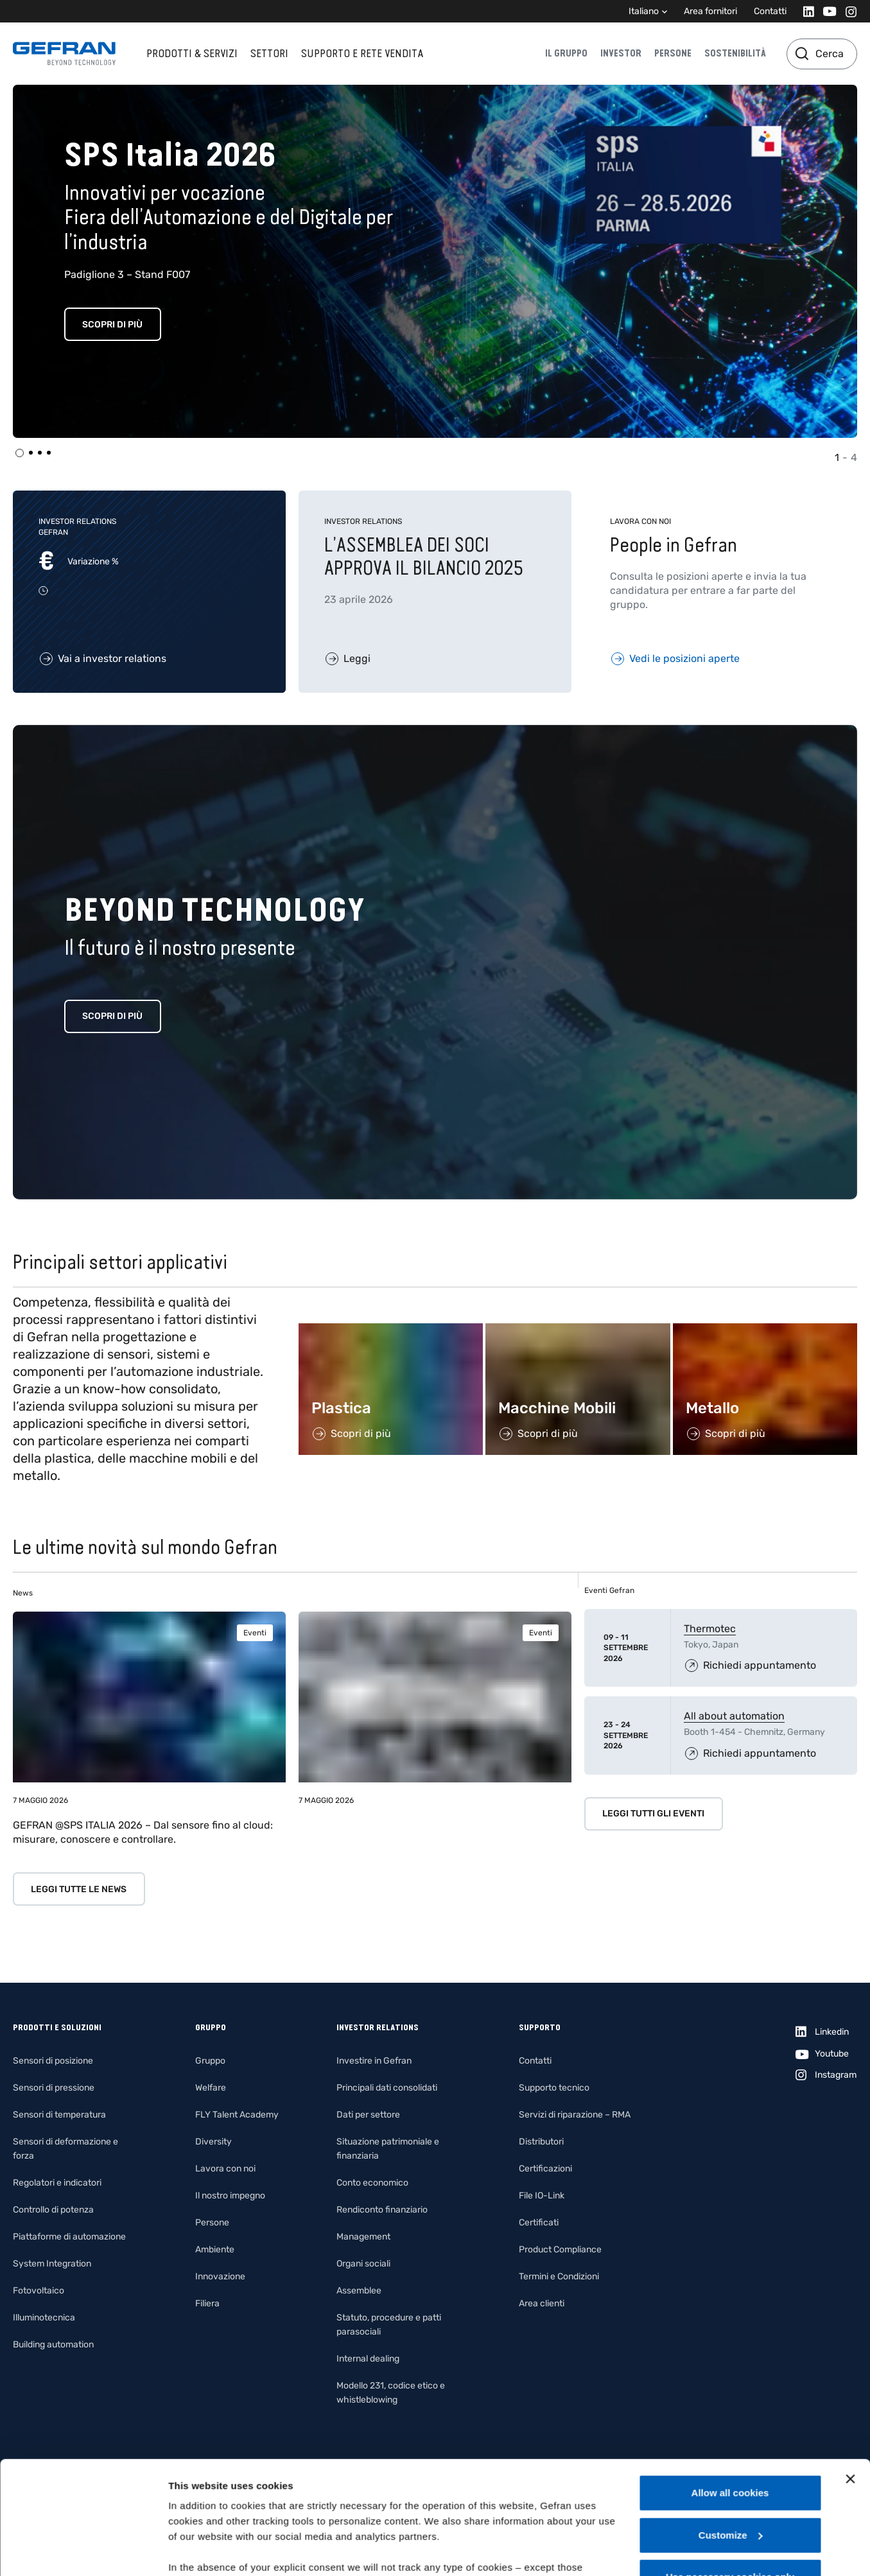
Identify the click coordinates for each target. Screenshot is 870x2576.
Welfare (210, 2087)
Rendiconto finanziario (382, 2209)
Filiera (207, 2303)
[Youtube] (826, 11)
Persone (673, 53)
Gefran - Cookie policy (497, 2501)
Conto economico (372, 2182)
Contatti (770, 11)
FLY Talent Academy (237, 2114)
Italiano (644, 11)
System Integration (52, 2263)
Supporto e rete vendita (362, 53)
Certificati (539, 2222)
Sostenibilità (735, 53)
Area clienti (541, 2303)
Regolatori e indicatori (57, 2182)
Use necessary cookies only (730, 2480)
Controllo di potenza (53, 2209)
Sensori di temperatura (59, 2114)
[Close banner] (850, 2382)
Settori (269, 53)
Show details (198, 2550)
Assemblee (358, 2290)
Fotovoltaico (38, 2290)
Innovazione (220, 2276)
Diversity (213, 2141)
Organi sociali (363, 2263)
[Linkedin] (805, 11)
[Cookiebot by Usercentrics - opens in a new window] (83, 2551)
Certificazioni (545, 2168)
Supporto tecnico (554, 2087)
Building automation (53, 2344)
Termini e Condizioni (559, 2276)
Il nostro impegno (230, 2195)
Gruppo (210, 2060)
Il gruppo (566, 53)
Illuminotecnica (44, 2317)
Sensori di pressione (53, 2087)
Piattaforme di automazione (69, 2236)
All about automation (734, 1716)
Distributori (541, 2141)
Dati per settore (368, 2114)
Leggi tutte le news (78, 1889)
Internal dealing (367, 2358)
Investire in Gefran (374, 2060)
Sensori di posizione (53, 2060)
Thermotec (710, 1629)
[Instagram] (847, 11)
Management (363, 2236)
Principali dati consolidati (386, 2087)
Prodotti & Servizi (192, 53)
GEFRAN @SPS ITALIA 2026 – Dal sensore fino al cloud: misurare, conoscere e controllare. (143, 1832)
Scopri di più (112, 324)
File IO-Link (541, 2195)
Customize (731, 2438)
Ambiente (214, 2249)
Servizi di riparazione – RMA (575, 2114)
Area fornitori (710, 11)
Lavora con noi (225, 2168)
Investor (620, 53)
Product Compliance (560, 2249)
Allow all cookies (730, 2395)
